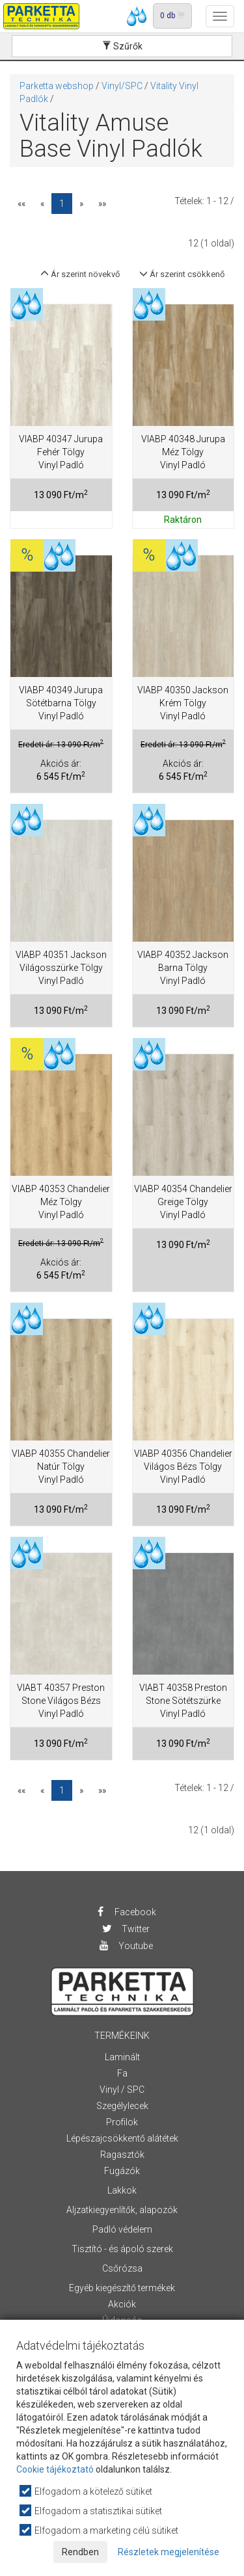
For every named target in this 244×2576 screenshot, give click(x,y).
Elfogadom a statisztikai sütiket (91, 2510)
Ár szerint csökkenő (181, 274)
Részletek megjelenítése (168, 2552)
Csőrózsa (122, 2268)
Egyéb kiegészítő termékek (122, 2288)
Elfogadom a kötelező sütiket (86, 2491)
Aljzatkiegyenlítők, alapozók (122, 2210)
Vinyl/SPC (122, 86)
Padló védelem (122, 2229)
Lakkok (122, 2190)
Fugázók (122, 2171)
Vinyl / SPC (122, 2089)
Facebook (125, 1912)
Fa (122, 2073)
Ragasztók (122, 2154)
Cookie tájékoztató (55, 2469)
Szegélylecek (122, 2106)
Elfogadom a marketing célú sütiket (99, 2530)
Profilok (122, 2122)
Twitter (126, 1928)
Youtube (125, 1945)
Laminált (122, 2057)
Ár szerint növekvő (80, 274)
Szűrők (122, 46)
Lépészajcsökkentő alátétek (122, 2138)
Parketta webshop (57, 86)
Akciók (122, 2304)
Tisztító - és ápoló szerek (122, 2249)
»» (102, 203)
